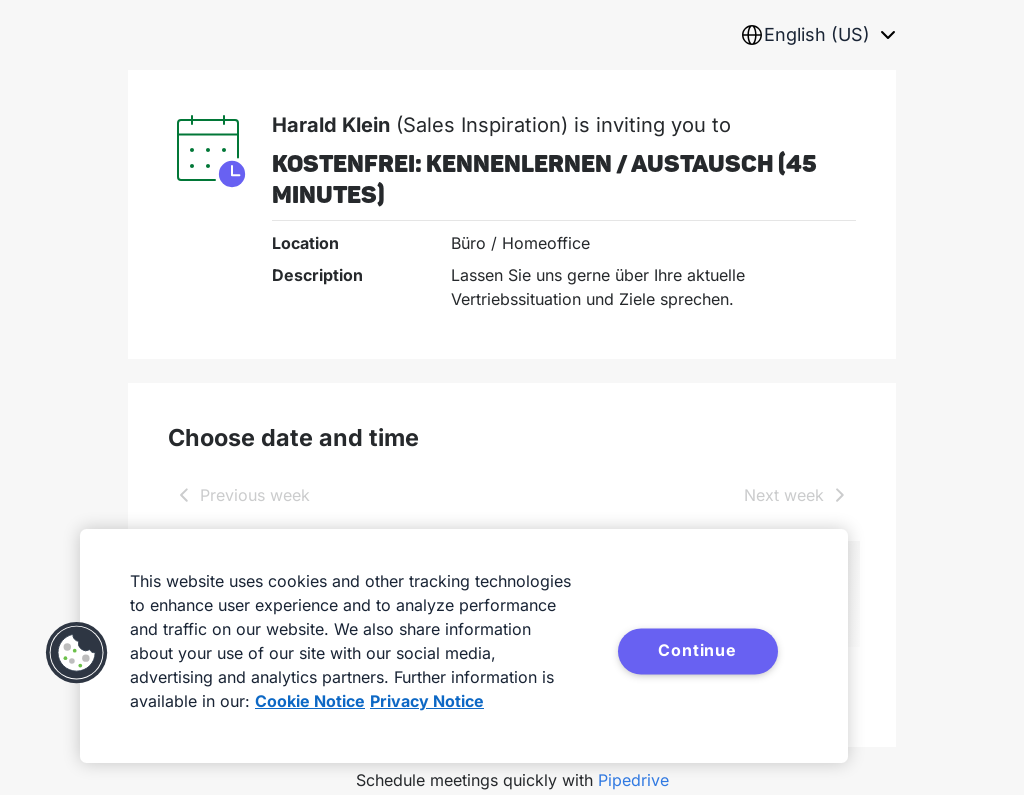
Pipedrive (633, 780)
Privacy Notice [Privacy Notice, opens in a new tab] (427, 701)
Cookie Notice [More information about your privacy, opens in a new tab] (310, 701)
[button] (77, 653)
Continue (697, 650)
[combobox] (818, 35)
